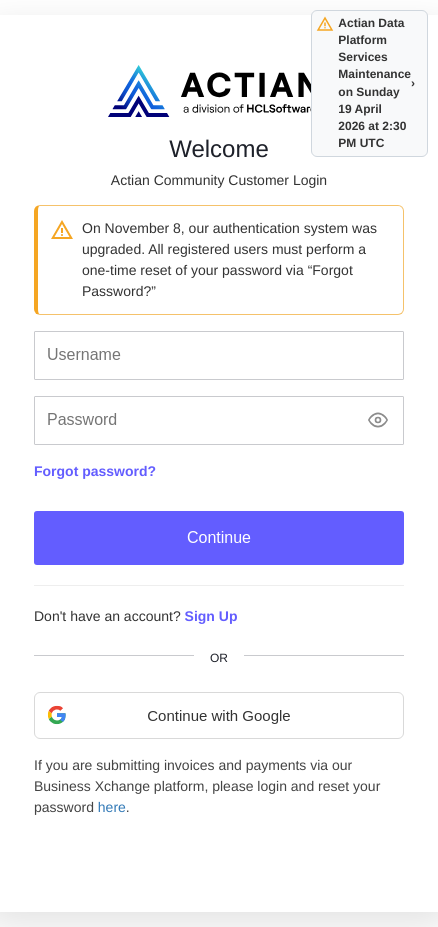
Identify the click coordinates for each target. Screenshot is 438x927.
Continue (219, 537)
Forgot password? (95, 471)
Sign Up (211, 616)
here (112, 807)
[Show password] (378, 420)
